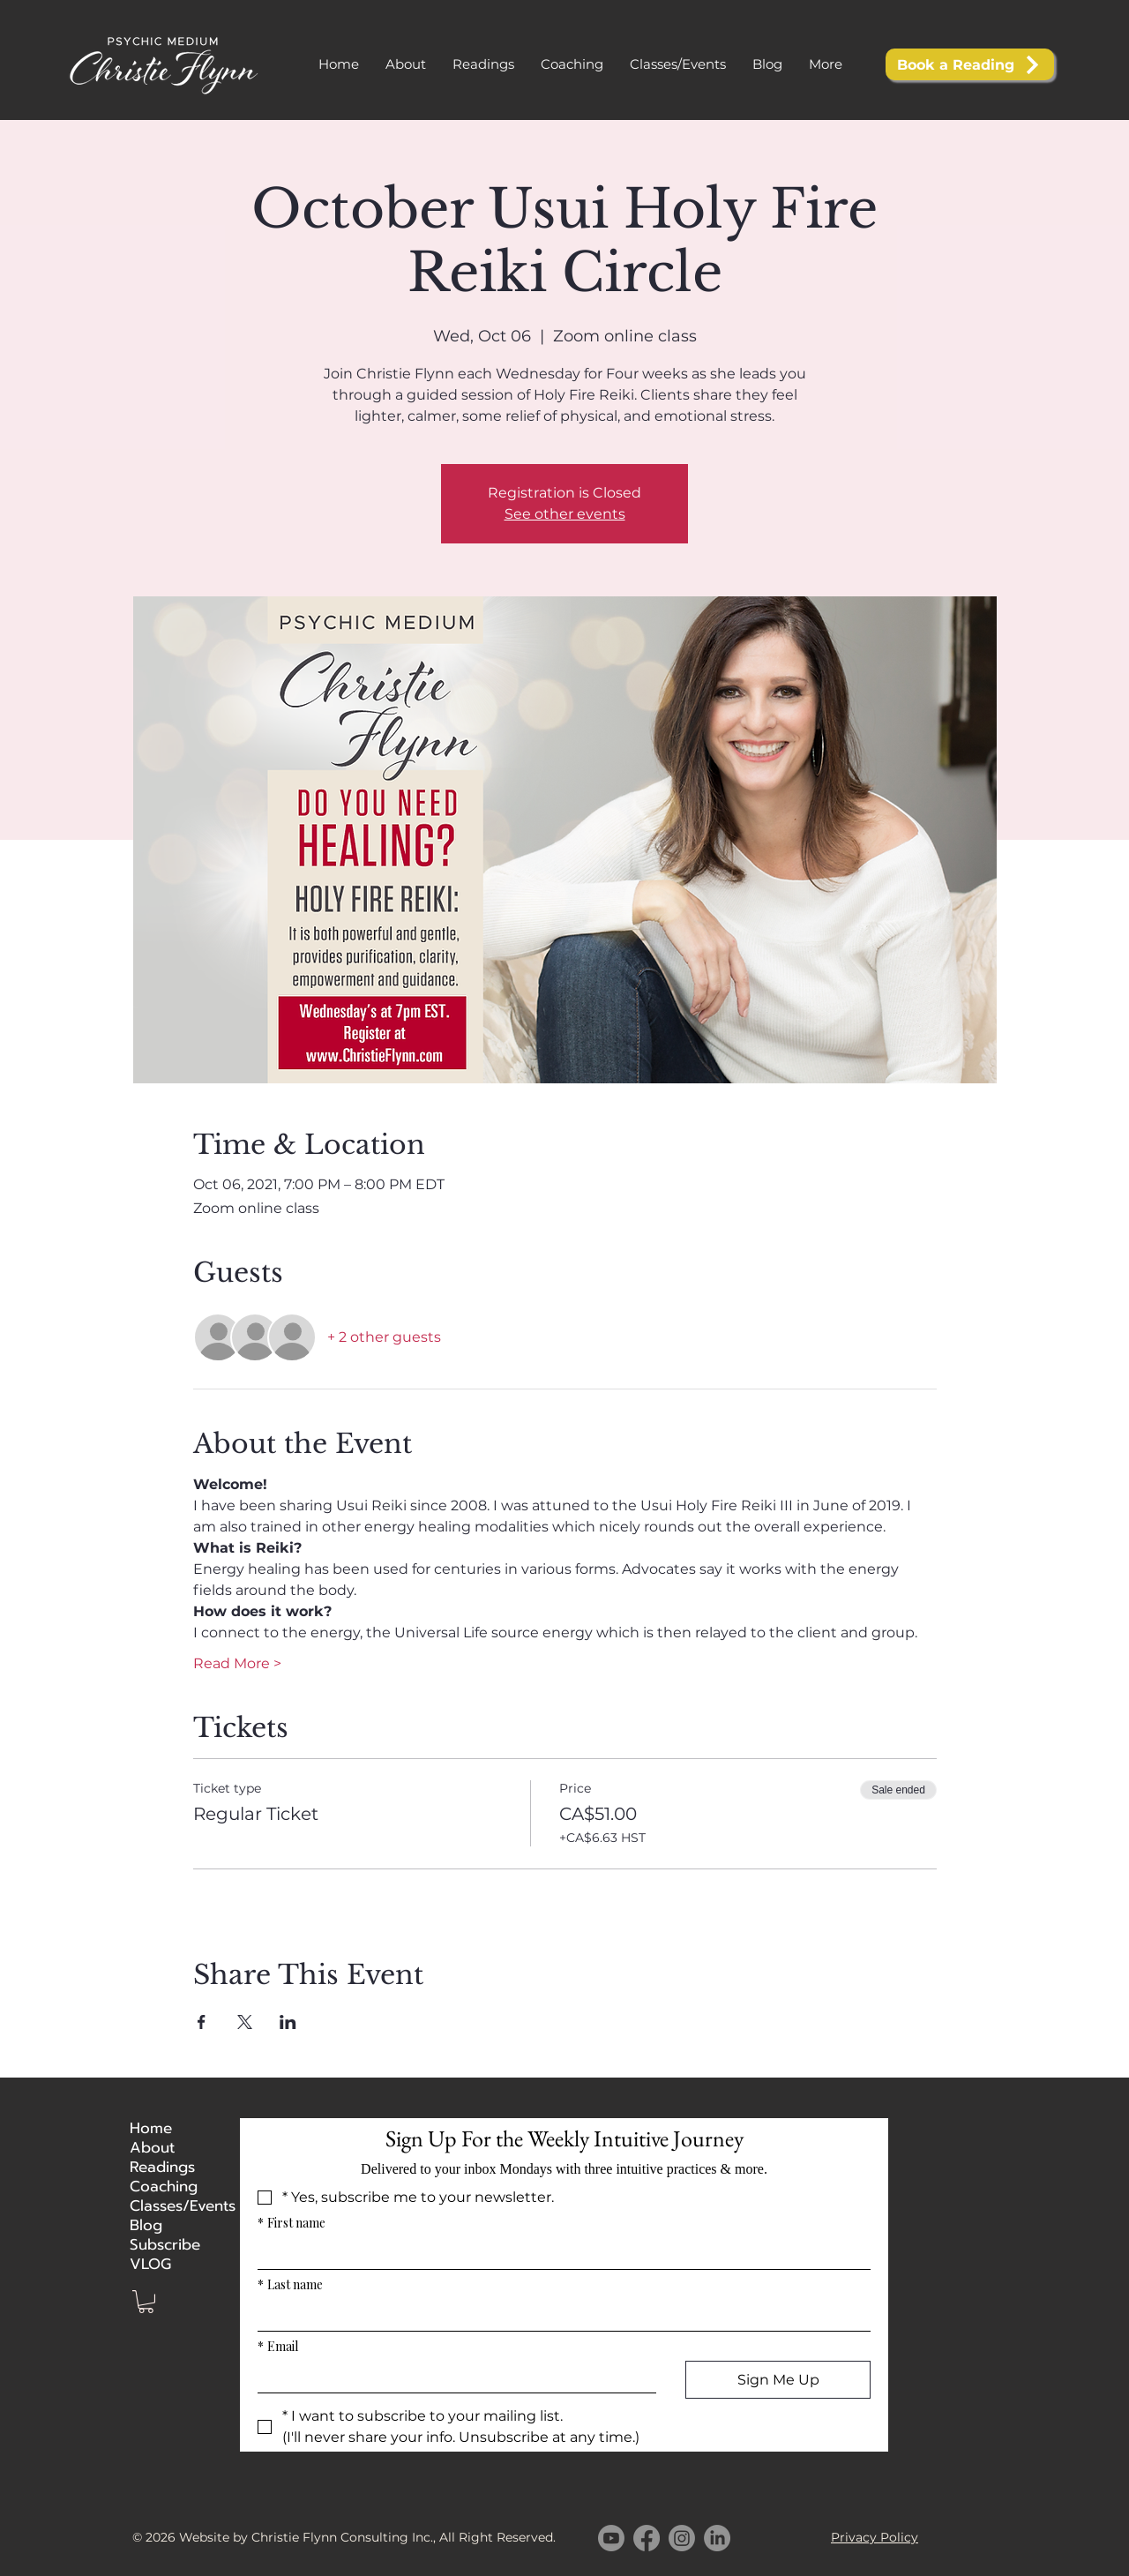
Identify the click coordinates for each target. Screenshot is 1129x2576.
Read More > (237, 1663)
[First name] (559, 2253)
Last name (290, 2284)
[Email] (452, 2377)
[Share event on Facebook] (201, 2022)
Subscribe (165, 2244)
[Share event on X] (244, 2022)
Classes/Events (173, 2205)
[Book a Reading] (970, 64)
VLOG (150, 2263)
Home (151, 2128)
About (152, 2147)
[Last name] (559, 2315)
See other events (565, 513)
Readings (162, 2166)
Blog (146, 2225)
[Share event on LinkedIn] (288, 2022)
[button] (483, 64)
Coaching (164, 2186)
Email (278, 2346)
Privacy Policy (874, 2537)
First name (291, 2222)
